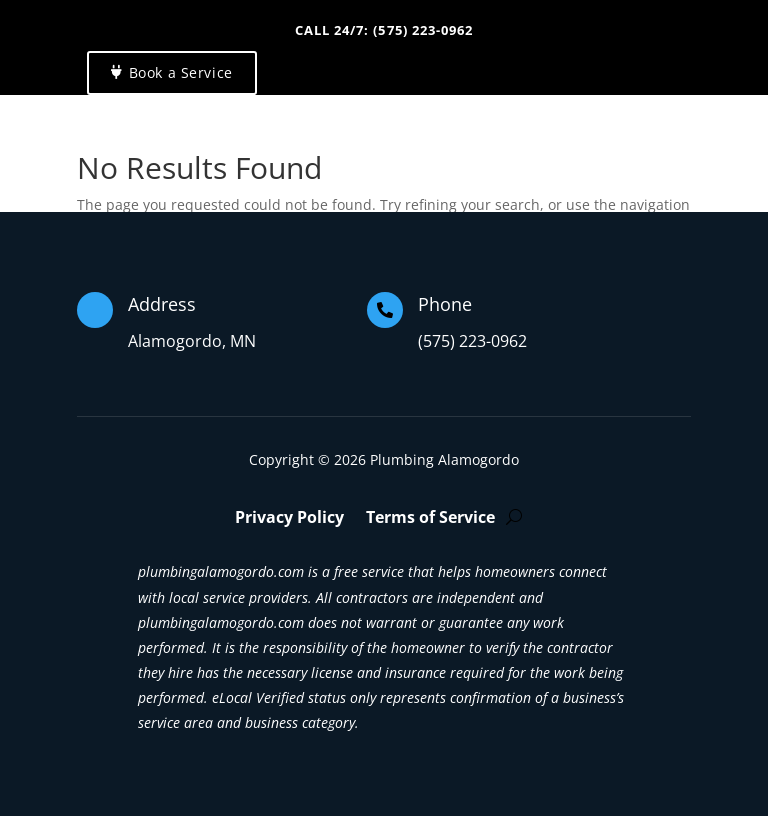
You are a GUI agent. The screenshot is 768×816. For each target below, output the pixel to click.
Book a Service (181, 72)
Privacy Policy (289, 519)
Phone (445, 304)
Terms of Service (430, 519)
